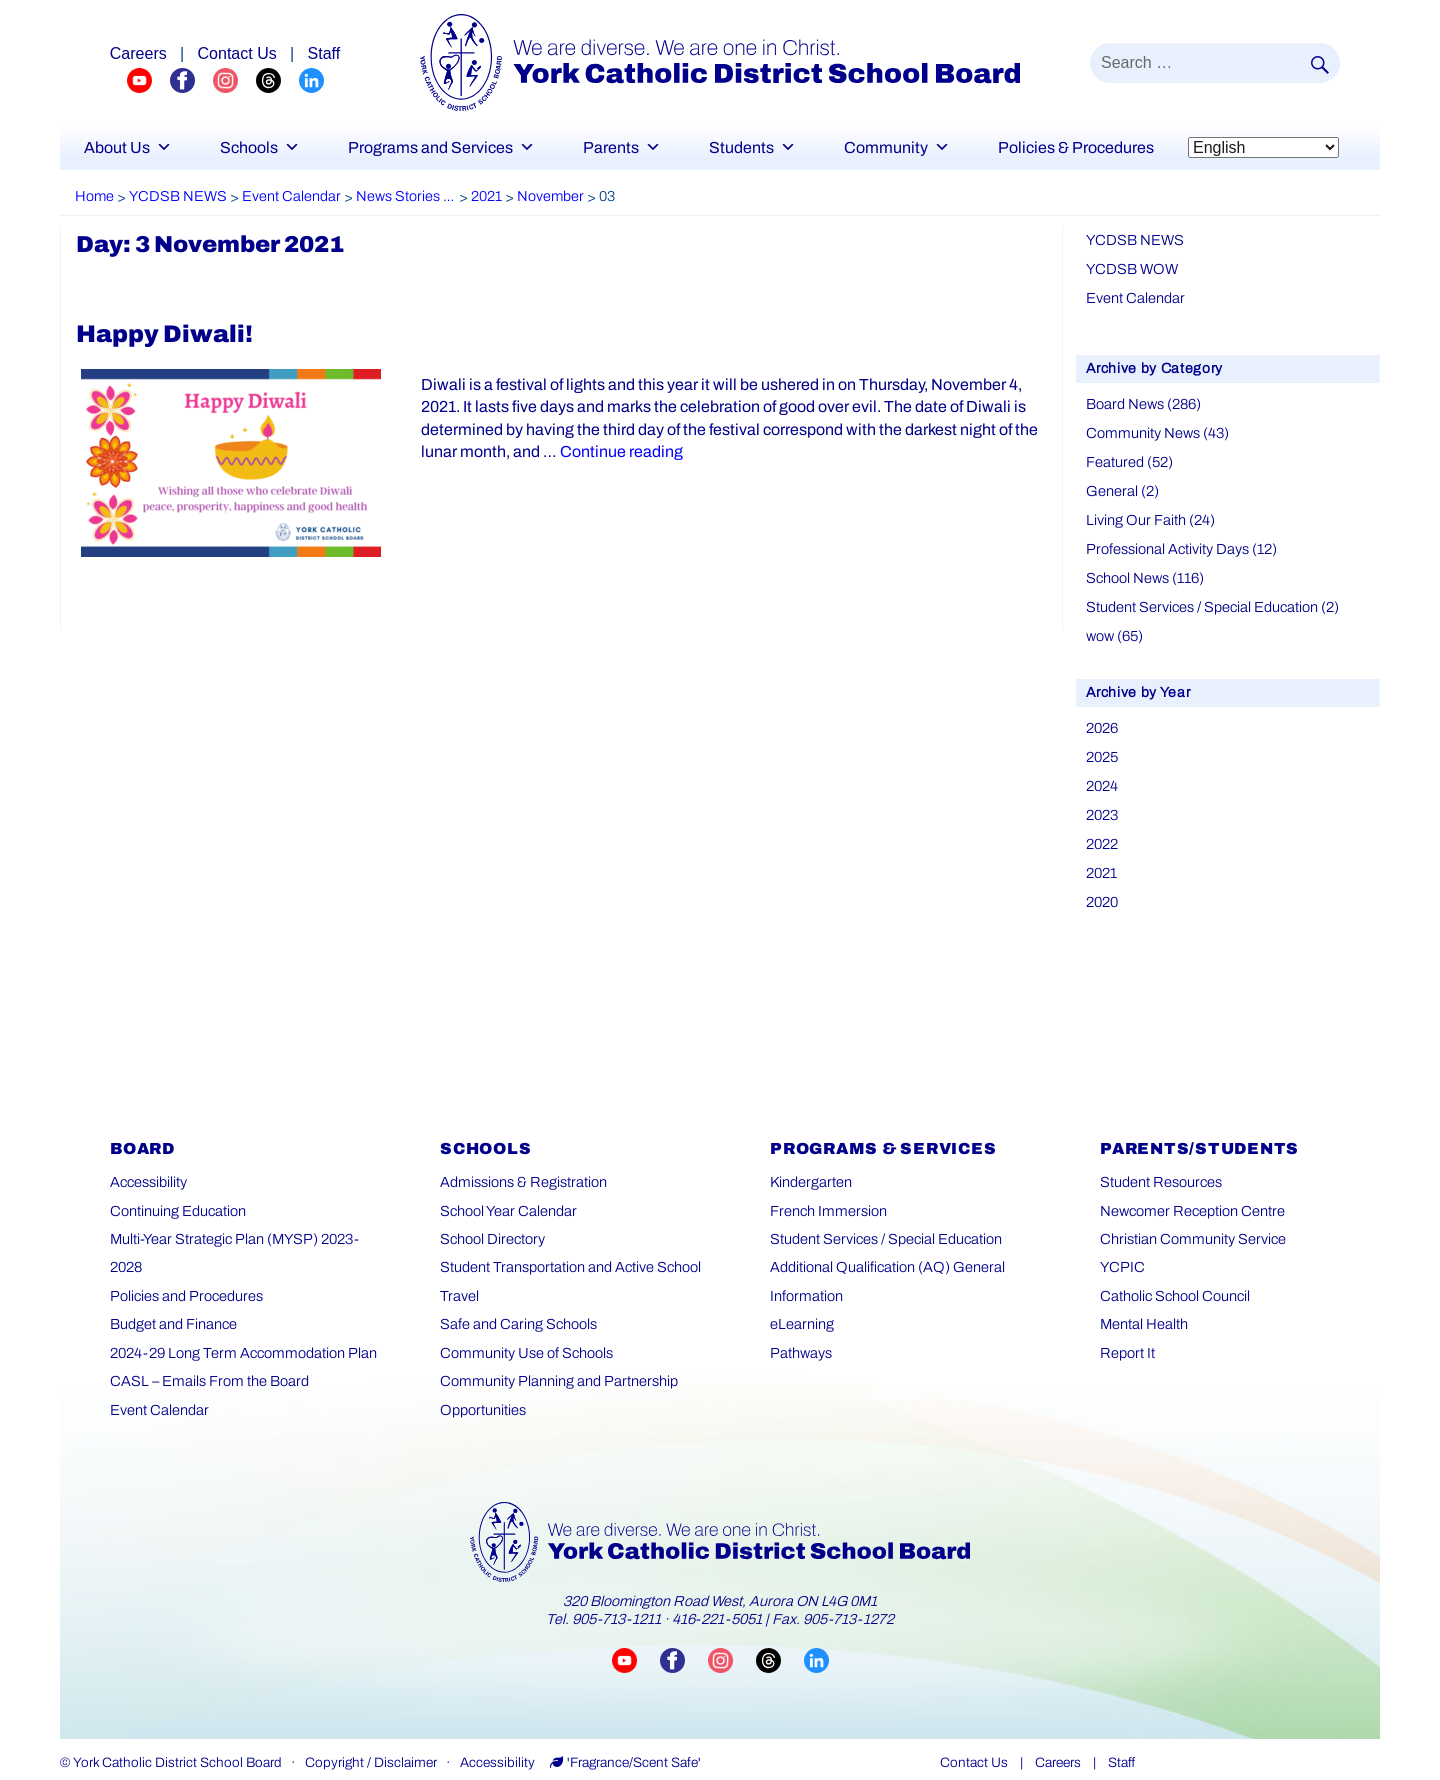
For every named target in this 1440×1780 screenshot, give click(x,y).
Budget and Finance (173, 1280)
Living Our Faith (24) (1149, 514)
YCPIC (1121, 1252)
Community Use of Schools (524, 1337)
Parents (622, 147)
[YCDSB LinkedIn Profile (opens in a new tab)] (311, 79)
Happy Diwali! (164, 334)
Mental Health (1143, 1309)
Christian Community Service (1189, 1224)
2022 (1102, 830)
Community (897, 147)
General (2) (1121, 486)
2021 (1101, 858)
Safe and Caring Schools (516, 1309)
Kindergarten (810, 1167)
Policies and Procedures (184, 1252)
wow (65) (1114, 626)
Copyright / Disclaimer (371, 1747)
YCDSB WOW (1130, 267)
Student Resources (1159, 1167)
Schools (260, 147)
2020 (1102, 886)
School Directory (490, 1224)
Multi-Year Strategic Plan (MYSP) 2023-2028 (248, 1224)
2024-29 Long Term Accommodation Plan (239, 1309)
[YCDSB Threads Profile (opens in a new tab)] (277, 79)
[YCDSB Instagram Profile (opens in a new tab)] (234, 79)
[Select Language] (1263, 147)
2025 (1102, 746)
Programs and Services (441, 147)
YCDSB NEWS (1132, 239)
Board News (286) (1142, 401)
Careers (1058, 1747)
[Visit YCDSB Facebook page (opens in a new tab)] (684, 1645)
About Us (128, 147)
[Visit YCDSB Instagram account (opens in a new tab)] (732, 1645)
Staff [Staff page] (324, 53)
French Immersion (826, 1195)
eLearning (801, 1309)
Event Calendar (1134, 296)
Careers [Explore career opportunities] (138, 53)
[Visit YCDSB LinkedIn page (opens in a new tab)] (816, 1645)
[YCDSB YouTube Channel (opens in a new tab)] (148, 79)
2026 (1102, 717)
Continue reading (611, 451)
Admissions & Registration (521, 1167)
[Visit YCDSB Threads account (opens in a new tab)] (780, 1645)
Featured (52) (1129, 457)
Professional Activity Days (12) (1179, 542)
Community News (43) (1155, 429)
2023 (1102, 802)
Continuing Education (177, 1195)
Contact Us (974, 1747)
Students (752, 147)
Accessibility (148, 1167)
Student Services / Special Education (884, 1224)
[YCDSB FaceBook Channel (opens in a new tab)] (191, 79)
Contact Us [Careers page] (237, 53)
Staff (1121, 1747)
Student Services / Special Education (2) (1210, 598)
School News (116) (1144, 570)
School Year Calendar (506, 1195)
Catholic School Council (1173, 1280)
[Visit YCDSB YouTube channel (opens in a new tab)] (636, 1645)
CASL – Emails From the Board (205, 1337)
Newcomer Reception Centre (1189, 1195)
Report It (1126, 1337)
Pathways (800, 1337)
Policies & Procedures (1076, 147)
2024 (1102, 774)
